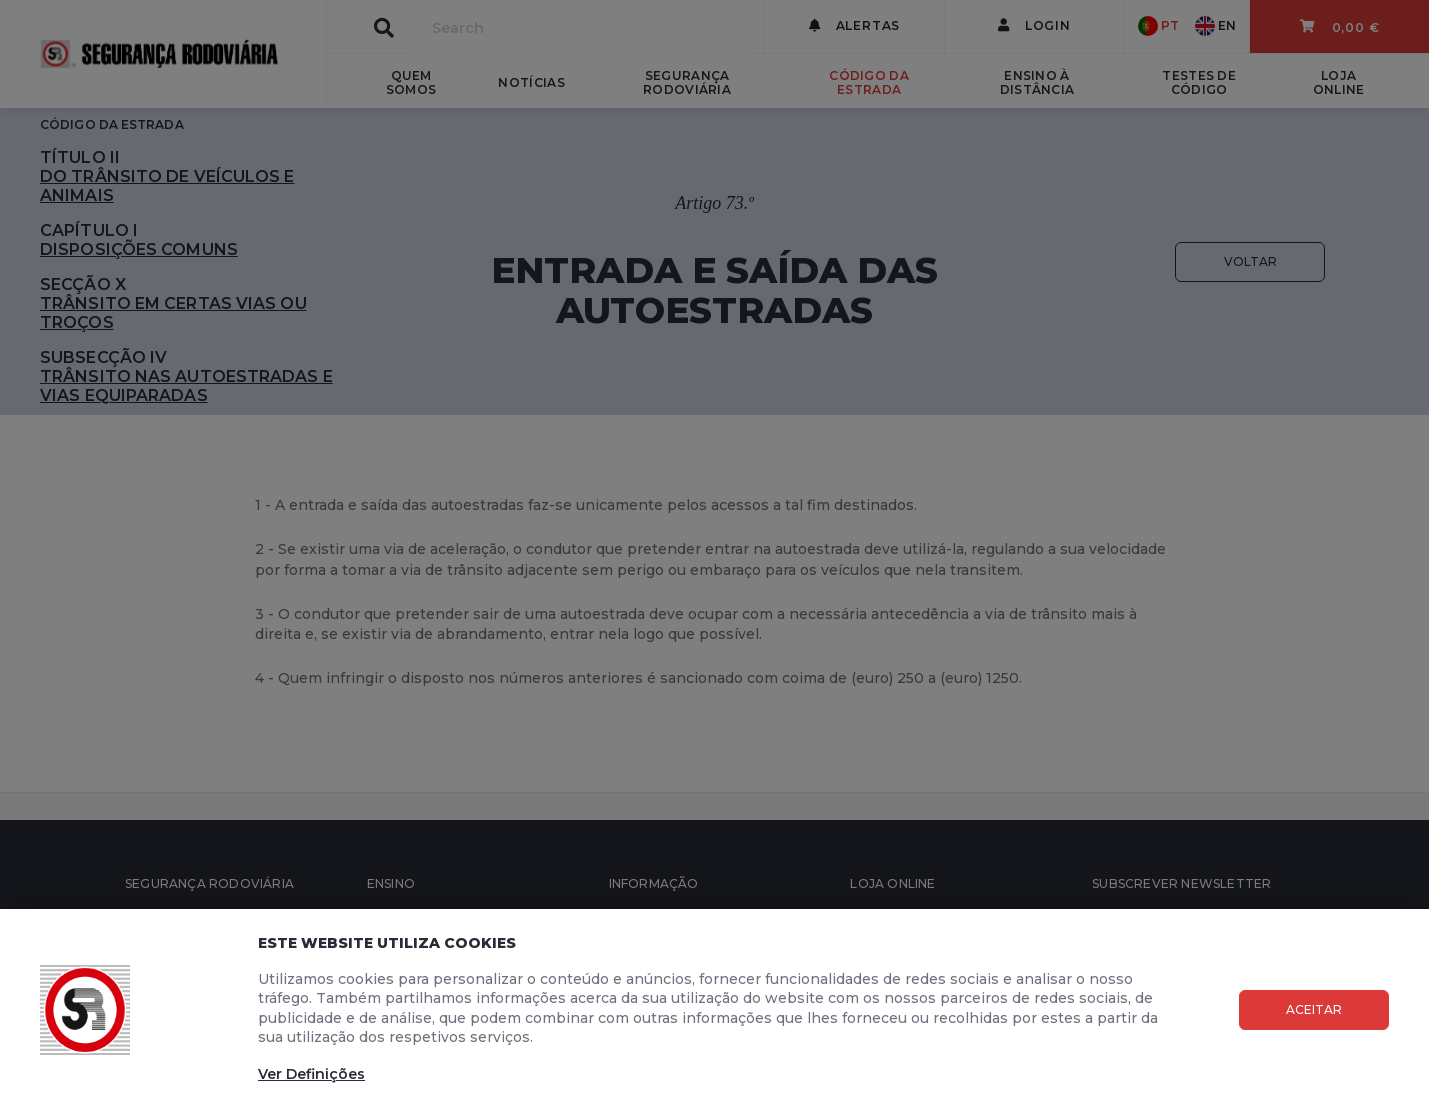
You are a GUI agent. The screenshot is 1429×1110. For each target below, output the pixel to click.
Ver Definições (311, 1074)
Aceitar (1314, 1009)
